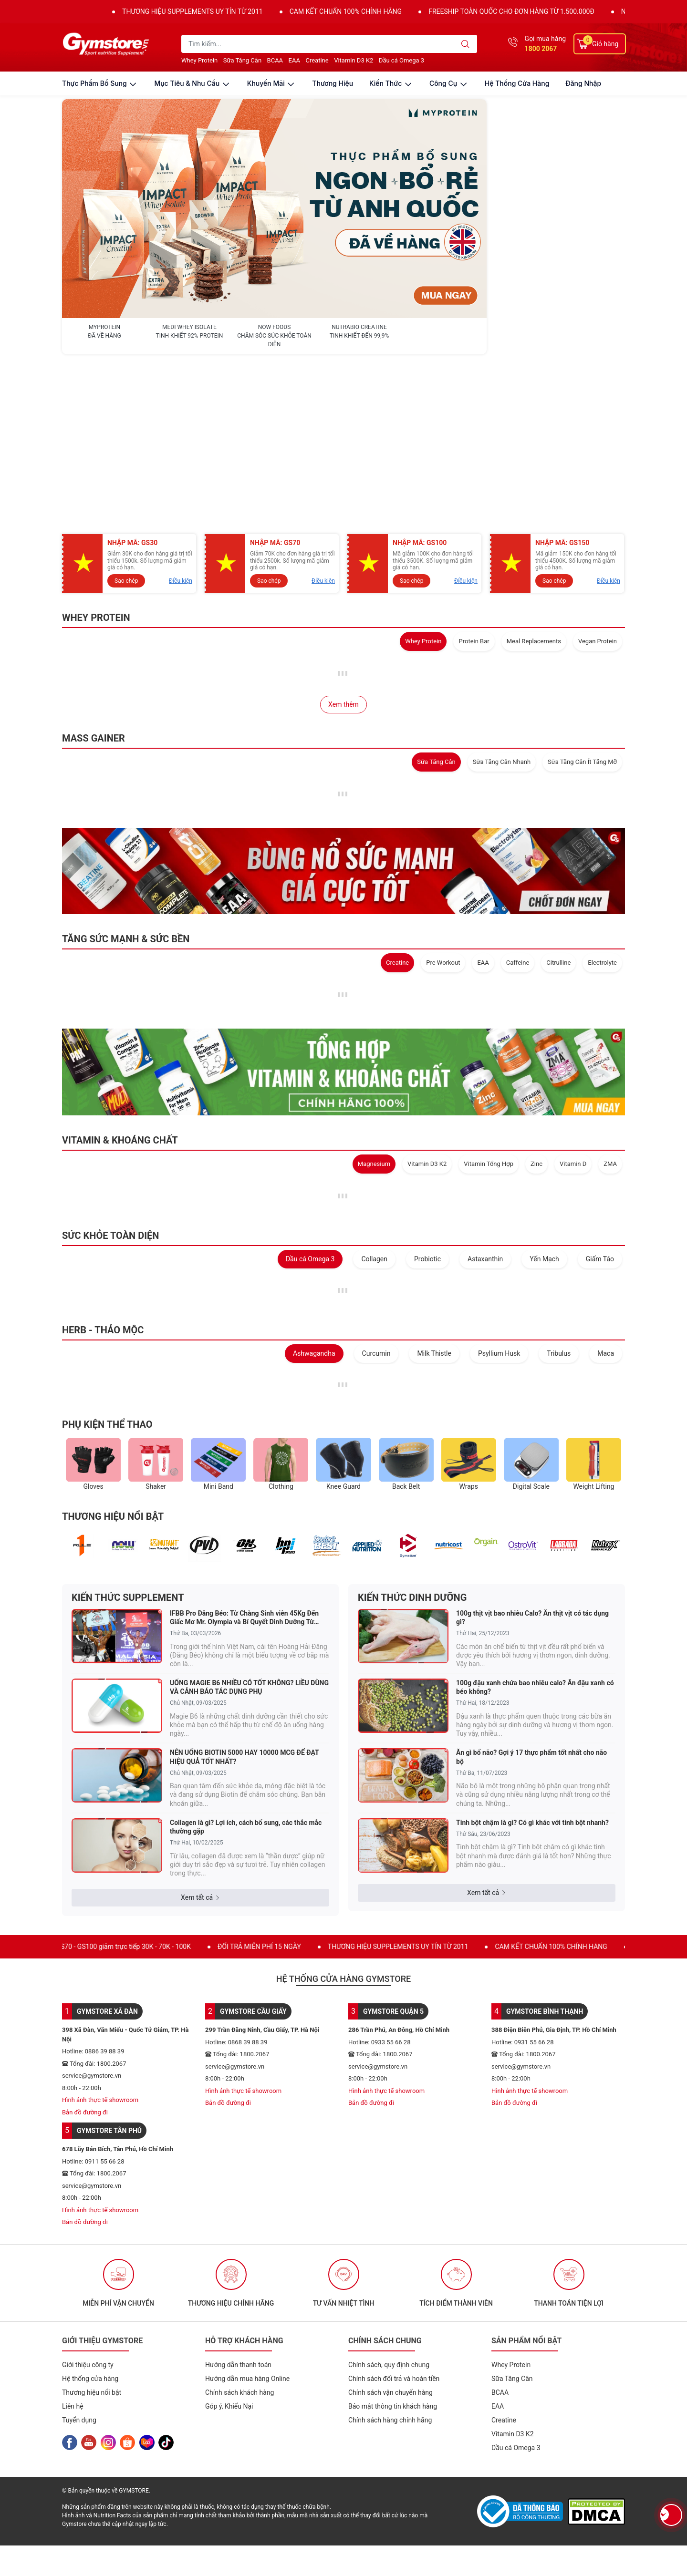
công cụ (448, 83)
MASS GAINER (93, 582)
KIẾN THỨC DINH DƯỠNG (412, 1441)
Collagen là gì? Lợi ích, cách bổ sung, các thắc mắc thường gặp (246, 1671)
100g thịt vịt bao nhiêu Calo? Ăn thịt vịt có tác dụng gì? (532, 1461)
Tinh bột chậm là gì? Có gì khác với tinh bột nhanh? (532, 1666)
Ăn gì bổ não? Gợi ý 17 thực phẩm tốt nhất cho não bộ (531, 1601)
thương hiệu (332, 83)
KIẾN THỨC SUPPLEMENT (128, 1441)
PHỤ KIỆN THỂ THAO (107, 1268)
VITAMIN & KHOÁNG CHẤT (120, 984)
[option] (118, 2127)
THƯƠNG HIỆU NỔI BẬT (113, 1360)
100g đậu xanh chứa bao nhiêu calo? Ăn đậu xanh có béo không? (535, 1531)
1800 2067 (541, 48)
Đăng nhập (583, 83)
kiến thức (391, 83)
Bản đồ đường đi (85, 1956)
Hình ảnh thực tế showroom (100, 1943)
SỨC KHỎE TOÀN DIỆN (110, 1079)
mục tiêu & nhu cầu (192, 83)
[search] (465, 44)
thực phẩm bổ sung (100, 83)
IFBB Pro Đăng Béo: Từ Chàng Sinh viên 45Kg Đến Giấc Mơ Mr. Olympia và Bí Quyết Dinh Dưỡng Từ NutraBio (244, 1461)
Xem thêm (343, 548)
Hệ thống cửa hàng (517, 83)
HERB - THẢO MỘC (103, 1174)
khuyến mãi (271, 83)
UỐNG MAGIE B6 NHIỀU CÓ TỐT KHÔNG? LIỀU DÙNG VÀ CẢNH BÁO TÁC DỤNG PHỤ (249, 1531)
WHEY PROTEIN (96, 461)
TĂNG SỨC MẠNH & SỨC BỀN (125, 783)
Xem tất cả (200, 1741)
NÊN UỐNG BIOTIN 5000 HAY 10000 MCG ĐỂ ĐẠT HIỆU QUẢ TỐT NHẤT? (244, 1601)
